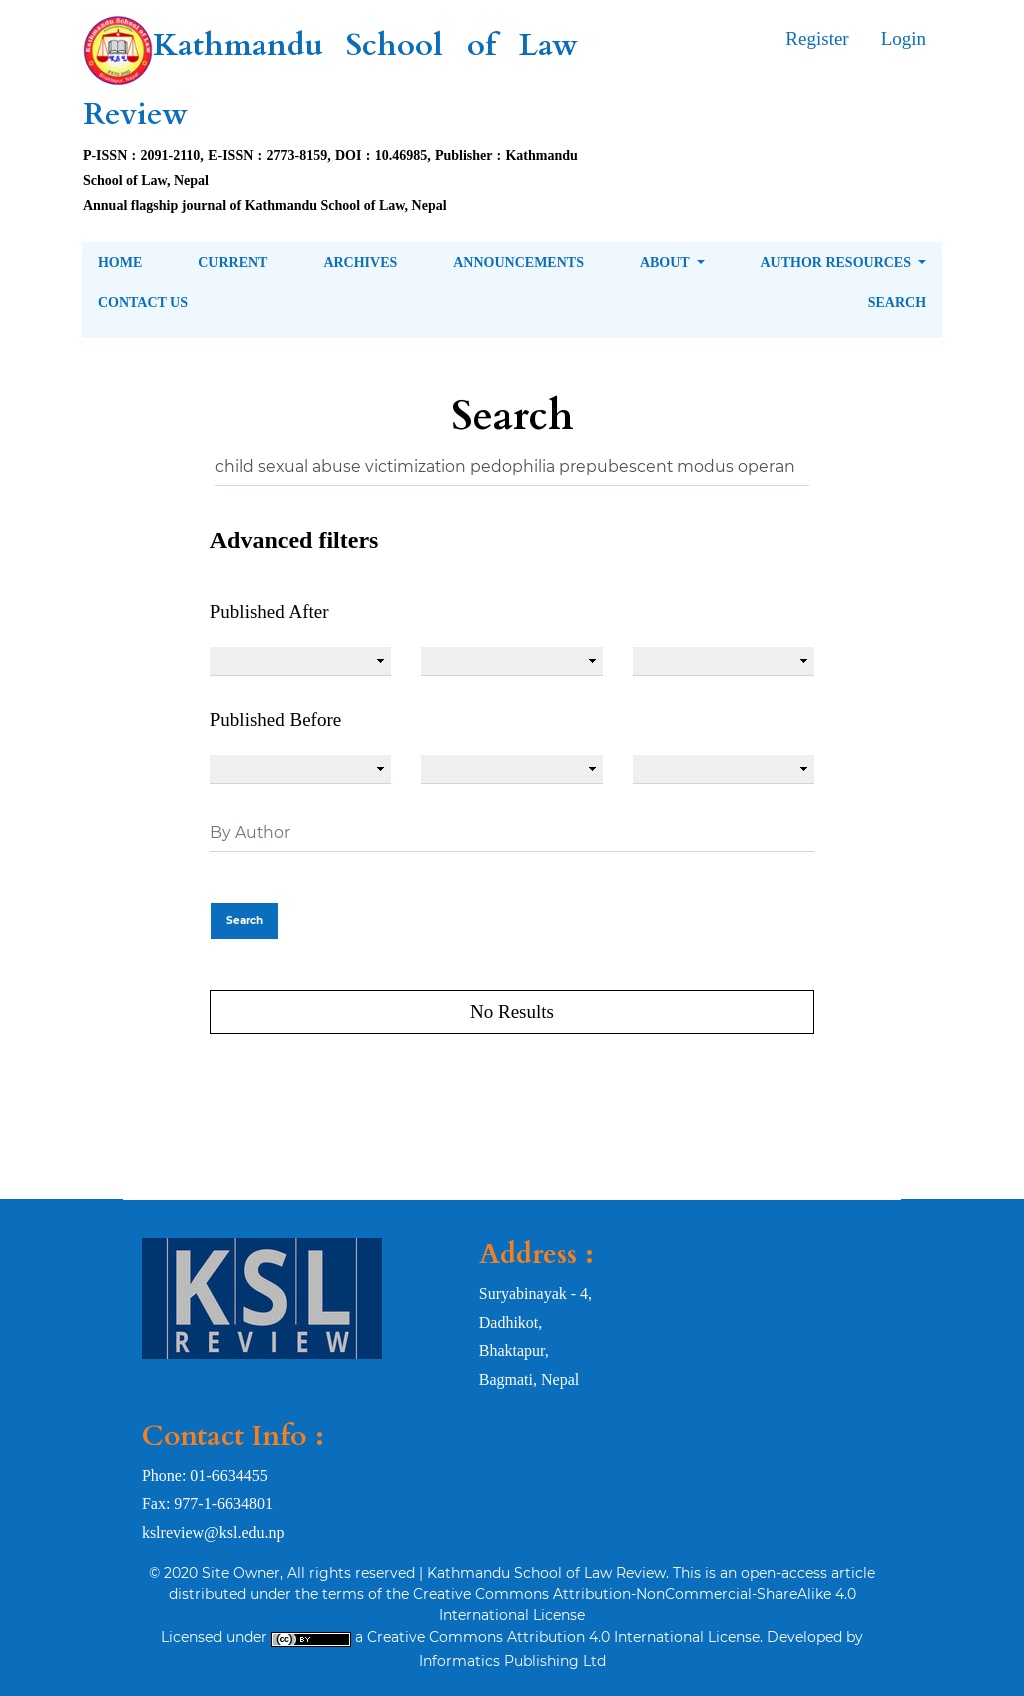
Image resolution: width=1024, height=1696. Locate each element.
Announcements (518, 262)
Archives (360, 262)
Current (232, 262)
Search (897, 302)
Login (903, 38)
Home (120, 262)
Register (816, 38)
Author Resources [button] (837, 262)
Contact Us (143, 302)
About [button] (666, 262)
